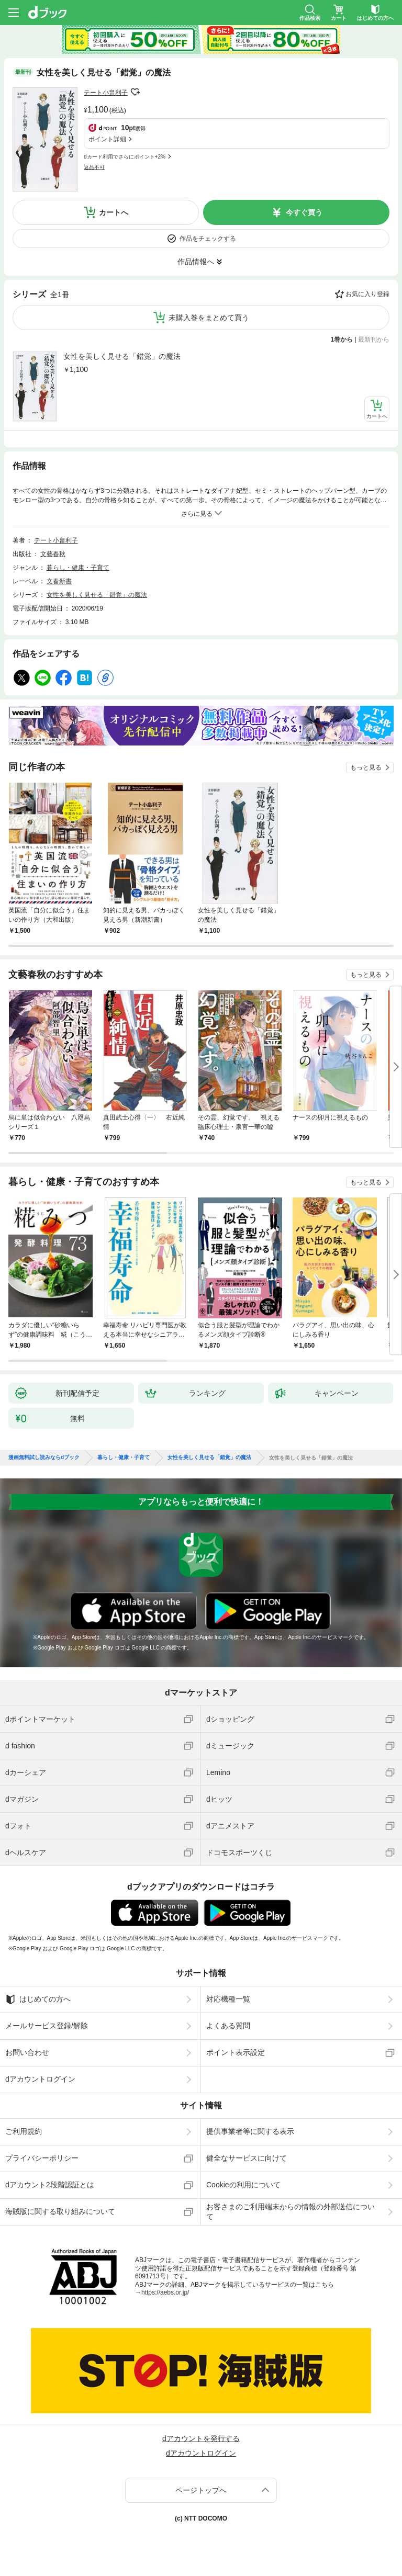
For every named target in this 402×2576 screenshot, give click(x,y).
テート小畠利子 (106, 92)
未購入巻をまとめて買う (209, 317)
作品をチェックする (208, 238)
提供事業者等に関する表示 (250, 2131)
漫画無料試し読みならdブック (44, 1457)
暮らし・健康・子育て (78, 567)
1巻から (342, 339)
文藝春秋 (52, 554)
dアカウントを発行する (201, 2438)
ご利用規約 (23, 2131)
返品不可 (94, 167)
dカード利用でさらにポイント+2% (124, 157)
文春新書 (59, 581)
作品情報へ (195, 261)
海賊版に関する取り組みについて (60, 2211)
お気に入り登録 (367, 294)
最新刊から (373, 339)
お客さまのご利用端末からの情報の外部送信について (290, 2211)
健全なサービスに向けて (246, 2158)
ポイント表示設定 (235, 2052)
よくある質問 (228, 2025)
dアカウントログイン (40, 2079)
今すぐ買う (304, 212)
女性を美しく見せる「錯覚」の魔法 (122, 356)
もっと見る (366, 767)
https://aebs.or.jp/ (165, 2292)
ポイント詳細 (107, 139)
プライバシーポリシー (42, 2158)
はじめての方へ (38, 1999)
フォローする (135, 92)
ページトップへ (201, 2490)
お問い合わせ (27, 2052)
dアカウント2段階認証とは (49, 2184)
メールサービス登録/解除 (46, 2025)
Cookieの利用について (243, 2184)
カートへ (113, 212)
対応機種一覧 (228, 1999)
